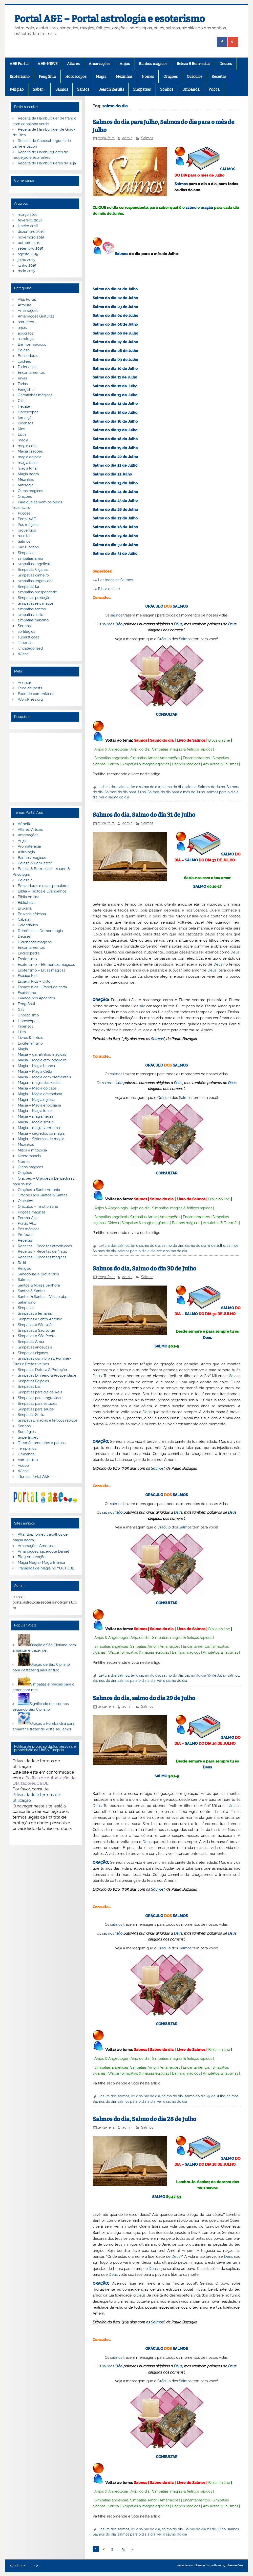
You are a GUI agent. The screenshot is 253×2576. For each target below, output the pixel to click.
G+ (36, 2566)
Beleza (23, 350)
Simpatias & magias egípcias (145, 764)
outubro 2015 (29, 242)
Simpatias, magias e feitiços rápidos (48, 1420)
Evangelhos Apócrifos (36, 998)
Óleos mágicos (30, 1167)
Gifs (21, 400)
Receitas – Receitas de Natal (42, 1251)
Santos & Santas (31, 1291)
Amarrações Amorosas (37, 1546)
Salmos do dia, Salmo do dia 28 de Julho (144, 2119)
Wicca (214, 89)
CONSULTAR (166, 714)
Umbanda (190, 89)
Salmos (61, 89)
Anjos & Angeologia (111, 749)
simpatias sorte (30, 615)
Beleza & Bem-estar (193, 63)
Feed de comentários (36, 694)
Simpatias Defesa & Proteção (42, 1369)
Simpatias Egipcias (33, 1381)
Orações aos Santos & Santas (42, 1195)
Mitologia (25, 485)
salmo (191, 207)
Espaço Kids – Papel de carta (42, 987)
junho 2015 (27, 265)
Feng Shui (47, 76)
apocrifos (25, 333)
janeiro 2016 (28, 226)
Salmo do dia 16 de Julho (115, 421)
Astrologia (26, 852)
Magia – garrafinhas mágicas (42, 1054)
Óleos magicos (30, 491)
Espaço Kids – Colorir (36, 981)
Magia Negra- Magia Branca (41, 1562)
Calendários (28, 925)
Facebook (17, 2566)
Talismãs (25, 642)
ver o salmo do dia (114, 797)
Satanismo (27, 1302)
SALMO (227, 854)
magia (23, 440)
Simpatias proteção (34, 597)
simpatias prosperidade (37, 592)
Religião (17, 89)
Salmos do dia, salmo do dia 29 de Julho (144, 1698)
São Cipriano (28, 547)
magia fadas (28, 462)
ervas (22, 378)
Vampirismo (28, 1460)
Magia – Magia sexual (36, 1122)
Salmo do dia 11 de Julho (115, 377)
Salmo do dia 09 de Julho (115, 359)
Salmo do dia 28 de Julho (115, 527)
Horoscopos (75, 76)
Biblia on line (109, 589)
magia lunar (28, 468)
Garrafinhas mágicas (35, 395)
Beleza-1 (25, 880)
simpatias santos (32, 609)
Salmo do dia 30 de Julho (115, 545)
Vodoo (23, 1465)
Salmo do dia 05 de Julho (115, 324)
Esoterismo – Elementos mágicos (46, 964)
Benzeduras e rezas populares (43, 886)
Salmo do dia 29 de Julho (115, 536)
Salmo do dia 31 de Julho (115, 553)
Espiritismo (27, 993)
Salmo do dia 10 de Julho (115, 368)
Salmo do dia (162, 740)
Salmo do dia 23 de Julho (115, 483)
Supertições (28, 1437)
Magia (101, 76)
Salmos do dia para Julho (125, 792)
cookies (24, 361)
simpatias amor (30, 558)
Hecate (24, 406)
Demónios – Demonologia (40, 931)
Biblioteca (26, 902)
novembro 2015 (31, 237)
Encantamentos (196, 758)
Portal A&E (27, 519)
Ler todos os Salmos (115, 580)
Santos (83, 89)
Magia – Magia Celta (35, 1071)
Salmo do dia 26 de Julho (115, 509)
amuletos (26, 322)
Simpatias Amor (143, 758)
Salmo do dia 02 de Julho (115, 298)
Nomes (148, 76)
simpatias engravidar (35, 581)
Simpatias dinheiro (33, 575)
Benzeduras (28, 356)
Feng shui (26, 389)
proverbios (27, 530)
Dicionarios (27, 367)
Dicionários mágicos (35, 942)
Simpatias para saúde (36, 1409)
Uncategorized (30, 648)
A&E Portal (19, 63)
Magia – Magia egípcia (36, 1099)
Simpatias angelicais (111, 758)
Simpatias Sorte (31, 1414)
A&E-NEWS (48, 63)
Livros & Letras (30, 1037)
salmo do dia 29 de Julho (205, 2096)
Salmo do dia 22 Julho (112, 474)
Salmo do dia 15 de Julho (115, 412)
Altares (73, 63)
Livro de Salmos (191, 740)
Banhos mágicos (153, 63)
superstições (28, 637)
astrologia (26, 339)
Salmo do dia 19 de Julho (115, 448)
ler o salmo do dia (145, 787)
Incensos (25, 423)
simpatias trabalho (33, 620)
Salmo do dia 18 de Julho (115, 439)
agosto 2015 (28, 254)
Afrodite (24, 305)
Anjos (125, 63)
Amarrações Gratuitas (36, 316)
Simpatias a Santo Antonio (40, 1319)
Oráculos (194, 76)
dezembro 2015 (31, 231)
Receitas (218, 76)
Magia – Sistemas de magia (41, 1139)
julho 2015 (26, 260)
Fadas (23, 384)
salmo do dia (172, 787)
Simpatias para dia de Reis (40, 1392)
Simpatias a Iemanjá (35, 1313)
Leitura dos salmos (114, 787)
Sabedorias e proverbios (38, 1274)
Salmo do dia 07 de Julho (115, 342)
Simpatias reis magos (36, 603)
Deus (178, 624)
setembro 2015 (30, 248)
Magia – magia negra (35, 1116)
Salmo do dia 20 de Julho (115, 457)
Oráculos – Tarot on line (38, 1206)
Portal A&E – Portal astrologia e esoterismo (109, 18)
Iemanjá (24, 418)
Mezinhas (124, 76)
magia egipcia (29, 457)
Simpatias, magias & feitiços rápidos (182, 749)
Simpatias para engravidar (40, 1398)
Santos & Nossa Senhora (39, 1285)
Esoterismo (20, 76)
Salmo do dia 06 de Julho (115, 333)
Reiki (22, 1263)
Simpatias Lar (29, 1386)
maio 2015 (26, 271)
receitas (24, 536)
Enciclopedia (29, 953)
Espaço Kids (28, 975)
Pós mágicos (28, 524)
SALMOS (227, 169)
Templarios (27, 1448)
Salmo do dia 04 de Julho (115, 315)
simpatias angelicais (34, 564)
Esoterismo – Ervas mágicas (41, 970)
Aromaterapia (29, 846)
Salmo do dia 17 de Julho (115, 430)
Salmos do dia (104, 1251)
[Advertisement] (45, 767)
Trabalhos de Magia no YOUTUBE (46, 1568)
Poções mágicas (31, 1212)
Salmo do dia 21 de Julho (115, 465)
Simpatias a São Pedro (37, 1336)
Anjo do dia (139, 749)
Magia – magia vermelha (39, 1128)
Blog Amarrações (32, 1557)
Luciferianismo (30, 1043)
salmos (116, 615)
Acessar (24, 682)
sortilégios (26, 631)
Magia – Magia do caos (37, 1088)
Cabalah (25, 919)
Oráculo (164, 639)
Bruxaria (25, 908)
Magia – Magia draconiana (40, 1094)
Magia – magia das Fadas (39, 1082)
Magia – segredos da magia (41, 1133)
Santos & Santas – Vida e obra (43, 1296)
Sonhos (166, 89)
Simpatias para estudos (37, 1403)
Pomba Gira (28, 1218)
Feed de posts (30, 688)
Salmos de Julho (211, 787)
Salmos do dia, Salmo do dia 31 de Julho (144, 815)
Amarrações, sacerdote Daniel (43, 1551)
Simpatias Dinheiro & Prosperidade (47, 1375)
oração (207, 207)
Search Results (111, 89)
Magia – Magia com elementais (44, 1077)
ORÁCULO (154, 606)
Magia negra (28, 474)
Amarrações (99, 63)
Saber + (39, 89)
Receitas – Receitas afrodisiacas (45, 1246)
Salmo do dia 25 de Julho (115, 500)
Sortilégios (27, 1431)
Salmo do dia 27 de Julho (115, 518)
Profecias (25, 1234)
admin (127, 138)
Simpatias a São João (36, 1325)
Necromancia (29, 1156)
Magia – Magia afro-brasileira (42, 1060)
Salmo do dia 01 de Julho (115, 289)
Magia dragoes (30, 451)
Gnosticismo (28, 1015)
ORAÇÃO (100, 1000)
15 (123, 2549)
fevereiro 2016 (30, 220)
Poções (24, 513)
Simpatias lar (28, 586)
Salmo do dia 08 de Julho (115, 351)
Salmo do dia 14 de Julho (115, 403)
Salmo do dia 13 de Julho (115, 395)
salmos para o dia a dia (136, 1251)
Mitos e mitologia (32, 1150)
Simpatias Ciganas (33, 569)
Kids (21, 429)
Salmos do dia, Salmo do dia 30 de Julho (144, 1268)
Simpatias (142, 89)
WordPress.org (30, 699)
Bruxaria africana (32, 914)
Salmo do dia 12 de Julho (115, 386)
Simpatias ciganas (33, 1353)
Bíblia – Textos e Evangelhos (42, 891)
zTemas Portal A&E (33, 1476)
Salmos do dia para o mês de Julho (176, 792)
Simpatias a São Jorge (36, 1330)
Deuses (225, 63)
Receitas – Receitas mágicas (42, 1257)
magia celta (28, 446)
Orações (170, 76)
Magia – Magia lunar (35, 1111)
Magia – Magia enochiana (39, 1105)
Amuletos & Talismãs (220, 764)
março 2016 (28, 214)
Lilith (22, 434)
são (119, 624)
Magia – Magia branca (36, 1066)
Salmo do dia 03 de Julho (115, 307)
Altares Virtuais (30, 829)
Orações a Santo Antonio (39, 1190)
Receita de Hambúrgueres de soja (47, 163)
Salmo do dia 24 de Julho (115, 492)
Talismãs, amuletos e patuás (41, 1443)
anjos (22, 327)
